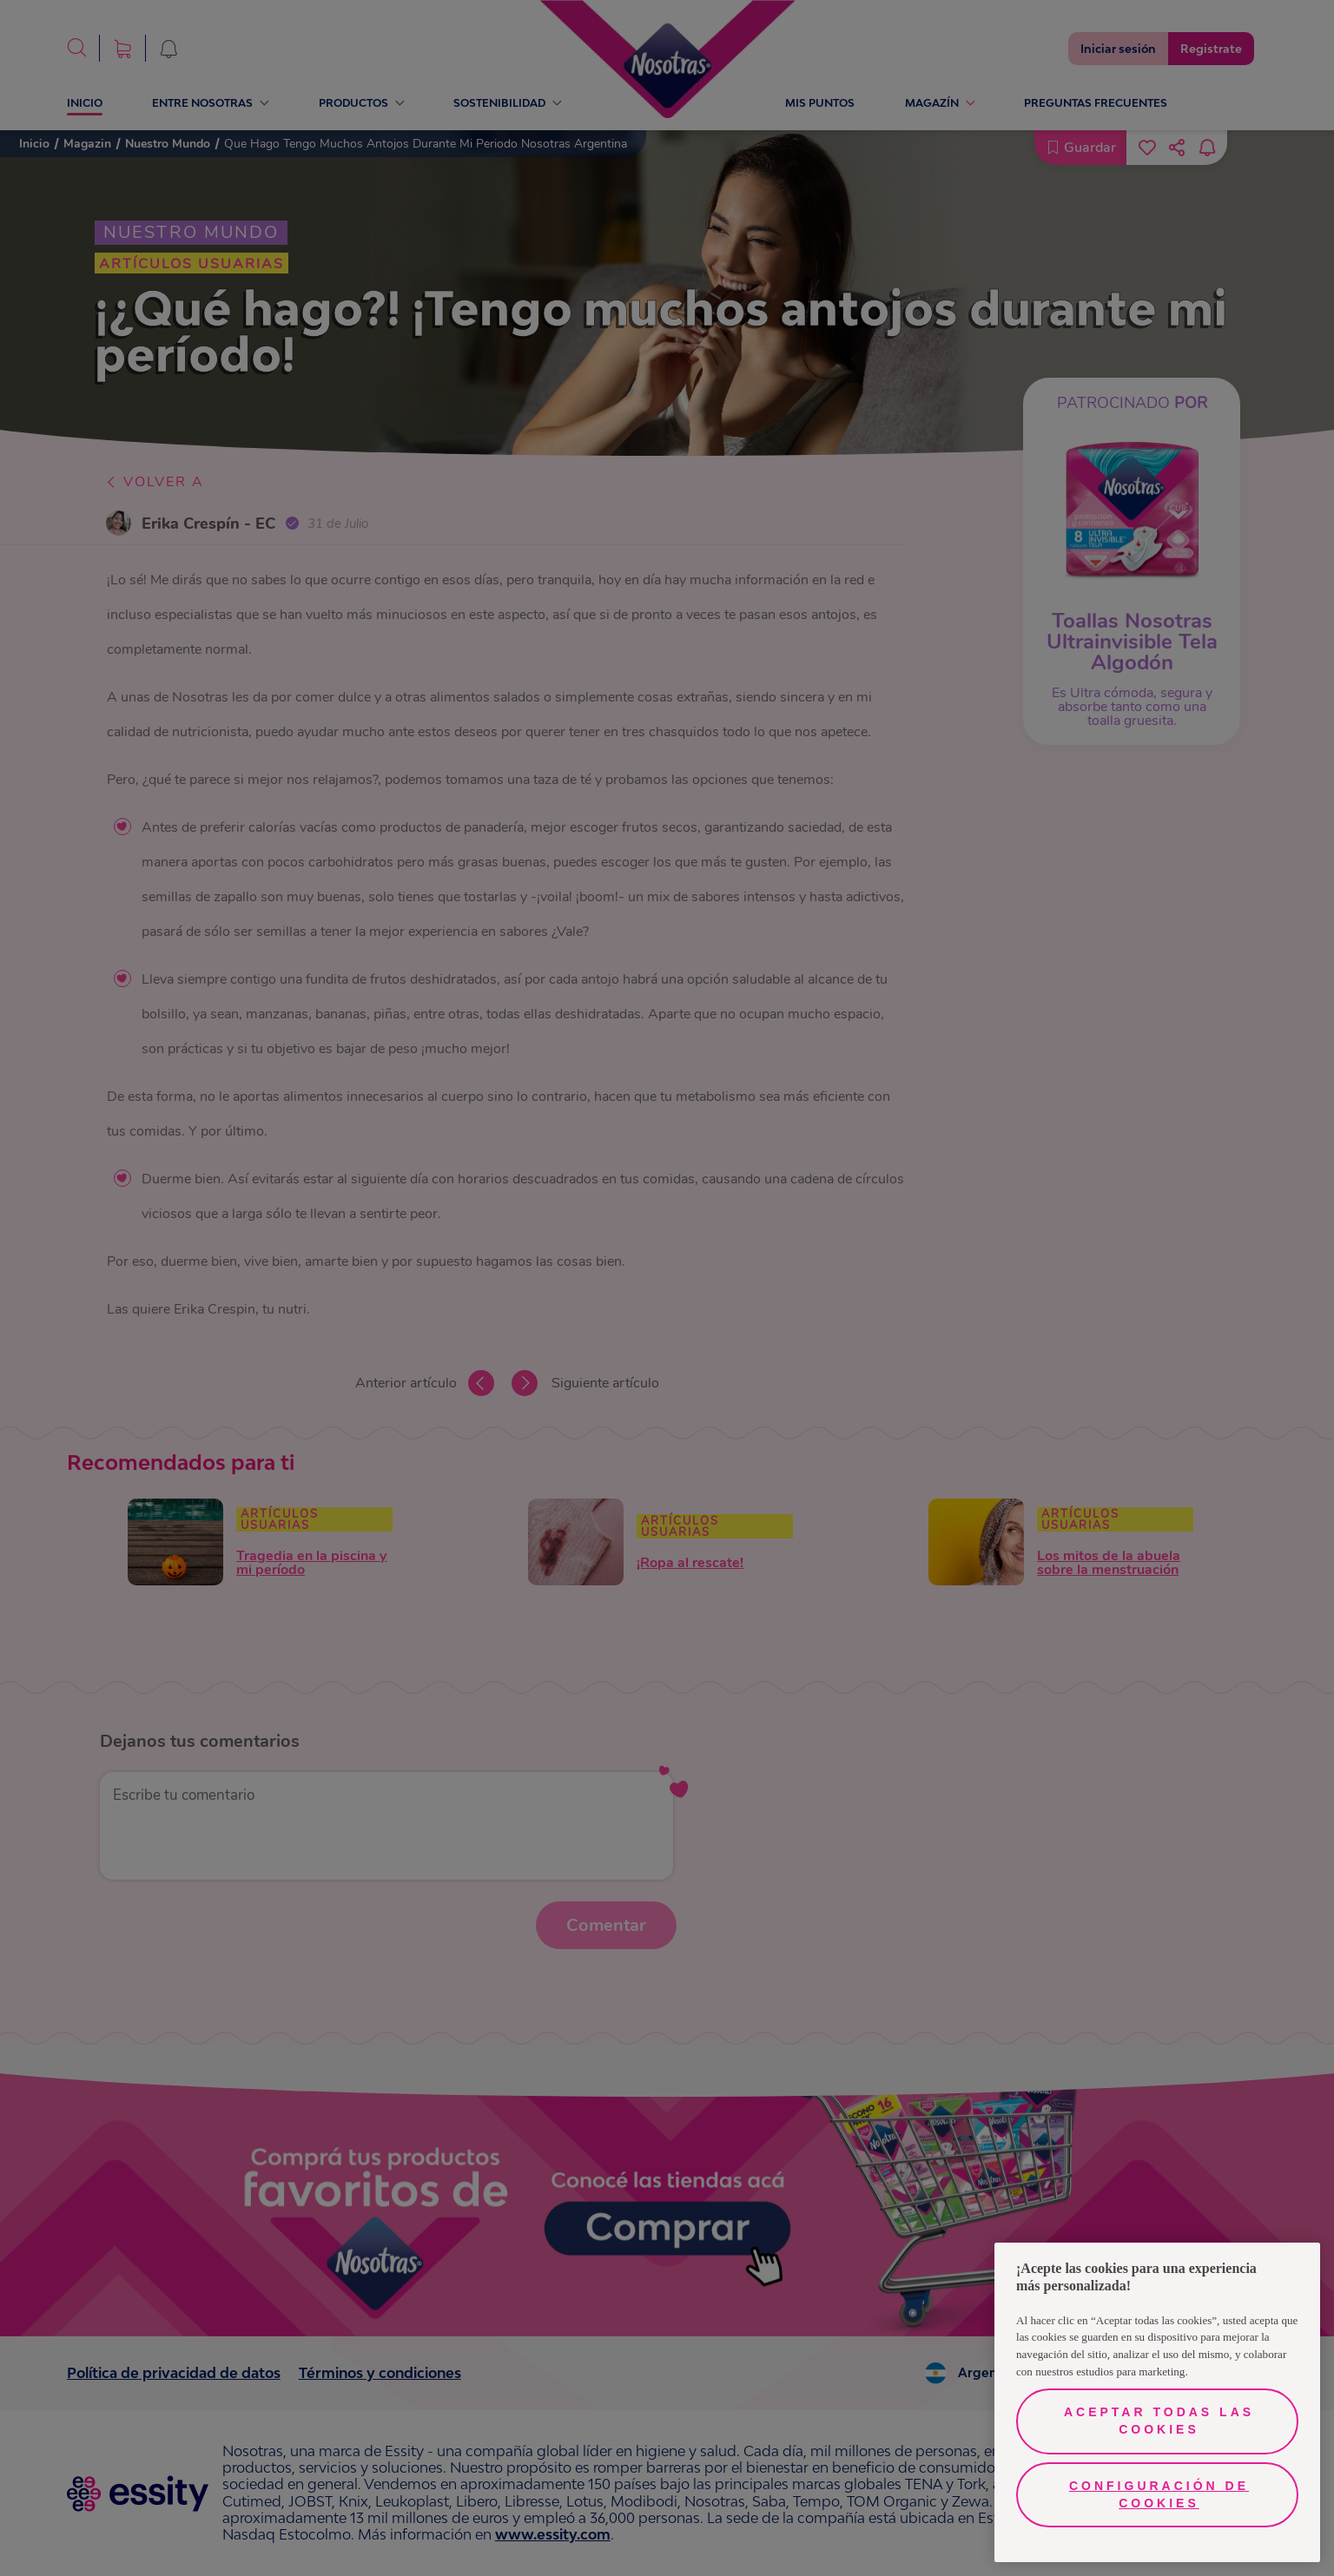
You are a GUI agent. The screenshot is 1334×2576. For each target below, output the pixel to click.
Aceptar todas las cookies (1159, 2420)
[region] (1157, 2402)
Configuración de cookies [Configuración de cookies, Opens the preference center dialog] (1159, 2494)
